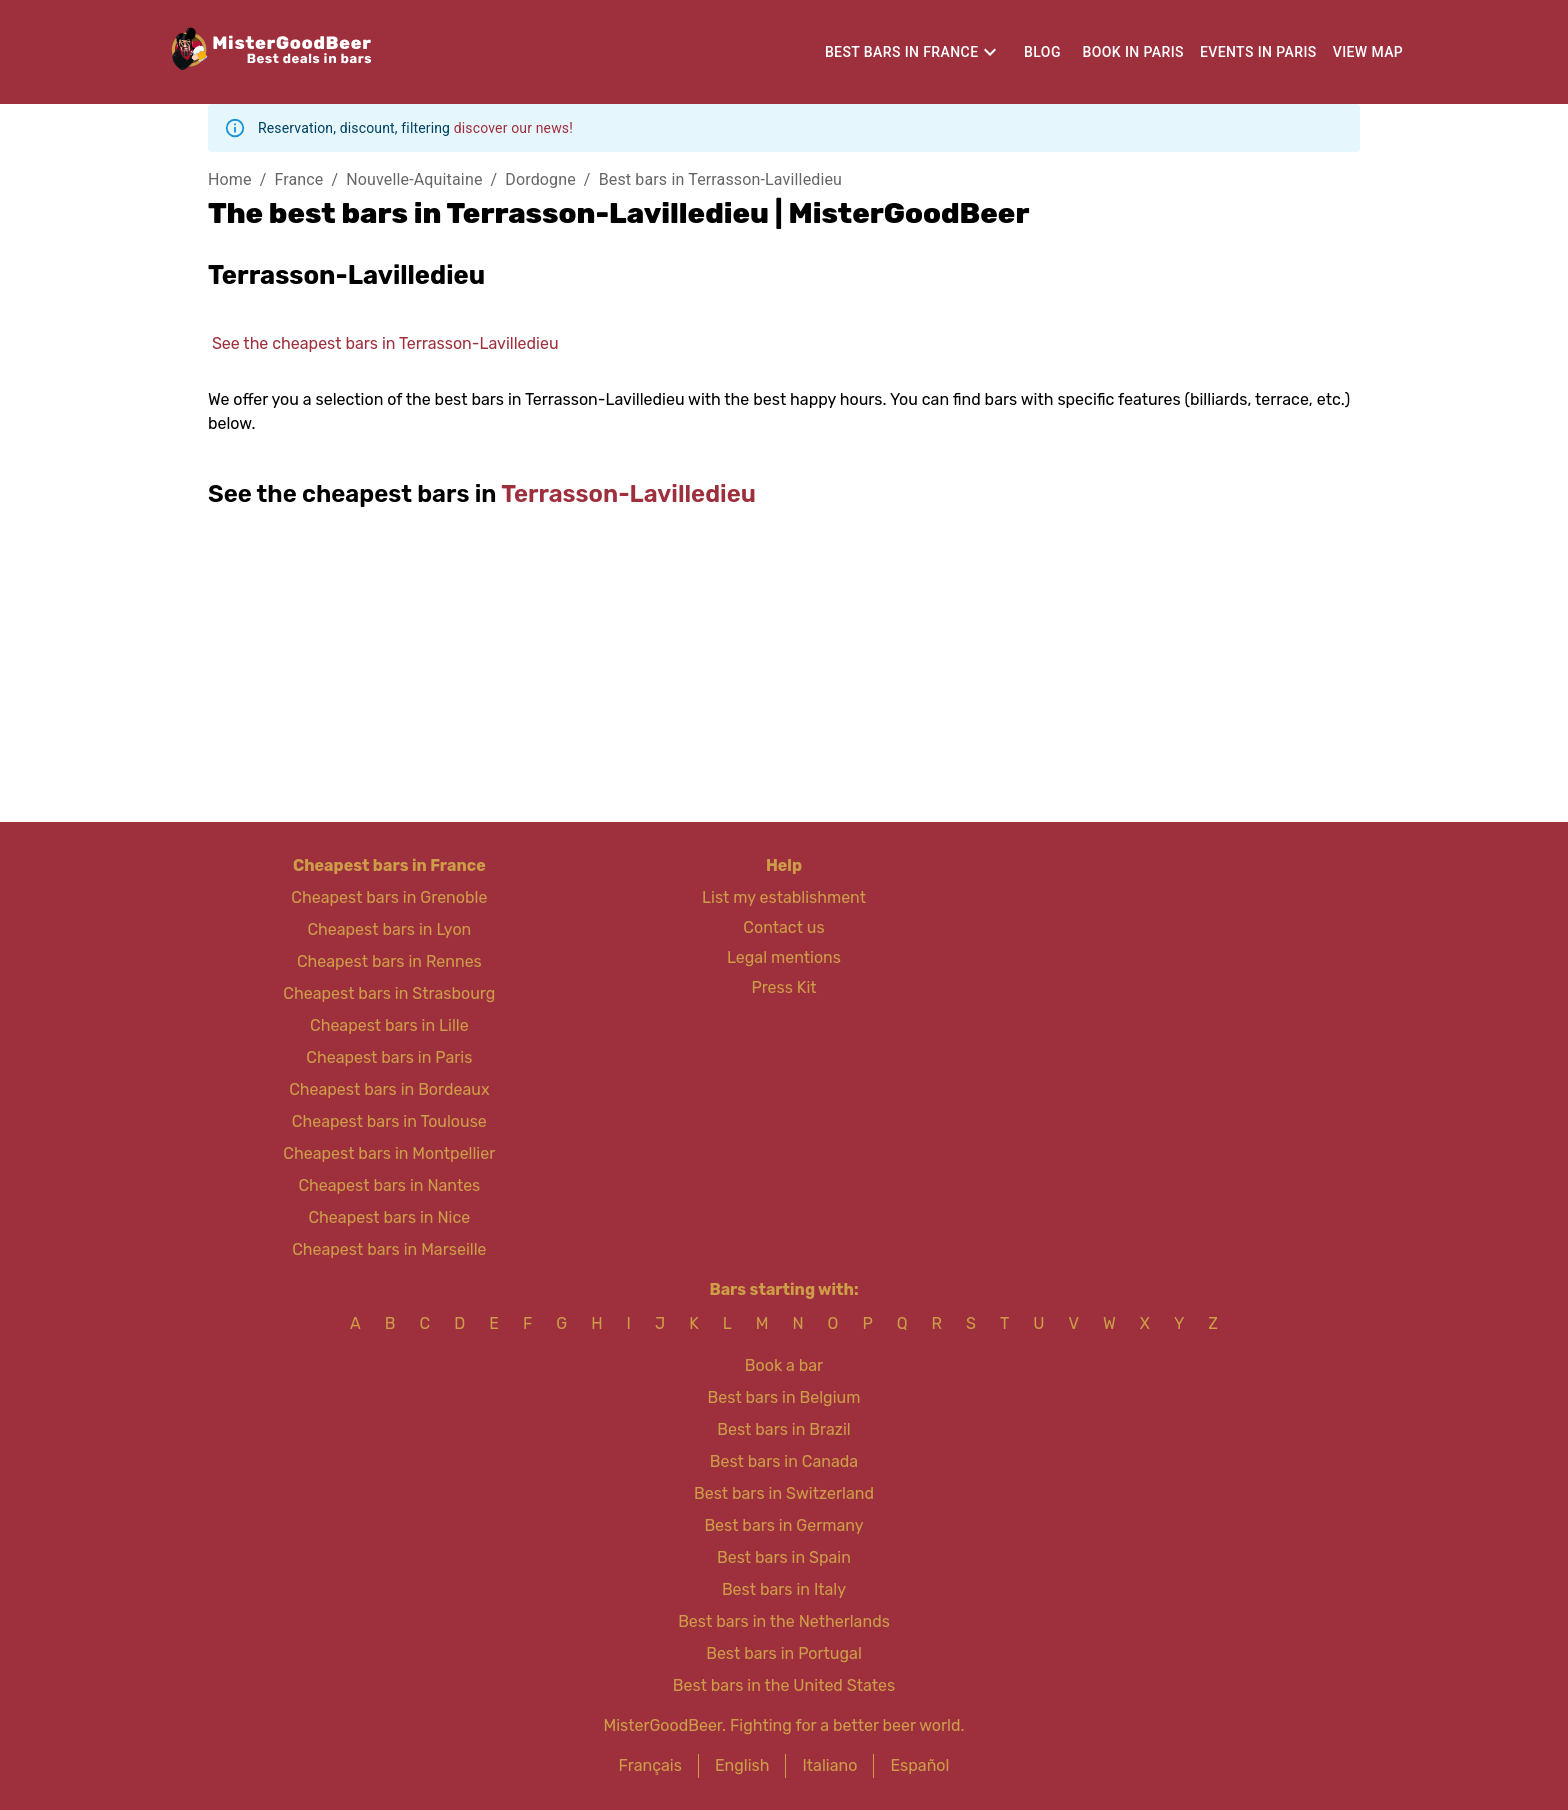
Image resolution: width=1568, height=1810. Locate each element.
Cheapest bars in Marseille (389, 1249)
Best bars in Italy (784, 1589)
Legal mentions (784, 957)
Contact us (783, 927)
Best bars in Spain (784, 1557)
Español (919, 1765)
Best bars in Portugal (784, 1653)
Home (230, 179)
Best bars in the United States (784, 1685)
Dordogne (540, 179)
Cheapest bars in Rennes (389, 961)
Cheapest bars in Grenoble (389, 897)
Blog (1042, 52)
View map (1368, 52)
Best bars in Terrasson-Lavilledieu (720, 179)
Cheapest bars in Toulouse (389, 1121)
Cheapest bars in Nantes (389, 1185)
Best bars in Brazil (783, 1429)
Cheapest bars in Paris (389, 1057)
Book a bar (784, 1365)
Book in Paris (1132, 52)
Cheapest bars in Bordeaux (389, 1089)
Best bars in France (902, 52)
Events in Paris (1258, 52)
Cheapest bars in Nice (389, 1217)
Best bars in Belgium (784, 1397)
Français (650, 1765)
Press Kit (783, 987)
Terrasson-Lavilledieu (628, 494)
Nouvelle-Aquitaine (414, 179)
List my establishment (784, 897)
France (298, 179)
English (742, 1765)
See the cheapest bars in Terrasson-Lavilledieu (385, 343)
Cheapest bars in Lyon (389, 929)
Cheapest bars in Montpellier (389, 1153)
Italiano (829, 1765)
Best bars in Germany (783, 1525)
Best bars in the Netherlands (784, 1621)
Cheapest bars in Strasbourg (389, 993)
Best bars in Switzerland (784, 1493)
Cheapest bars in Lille (389, 1025)
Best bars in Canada (784, 1461)
